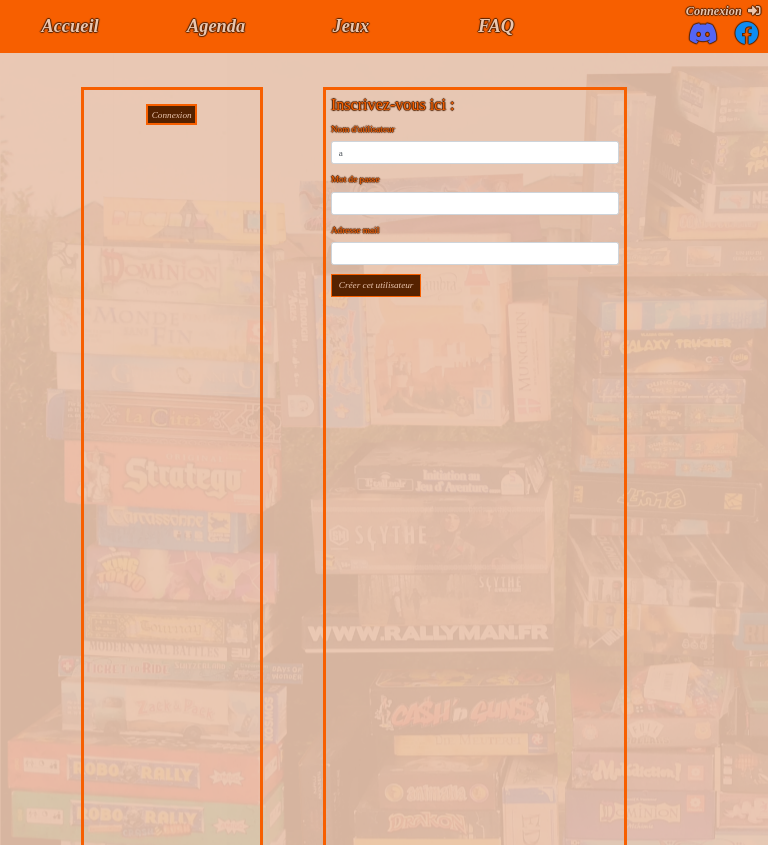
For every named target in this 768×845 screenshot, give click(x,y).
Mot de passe (355, 179)
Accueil (69, 26)
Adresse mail (355, 230)
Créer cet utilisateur (376, 285)
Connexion (723, 11)
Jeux (350, 26)
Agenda (216, 26)
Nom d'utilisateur (363, 129)
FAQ (496, 26)
